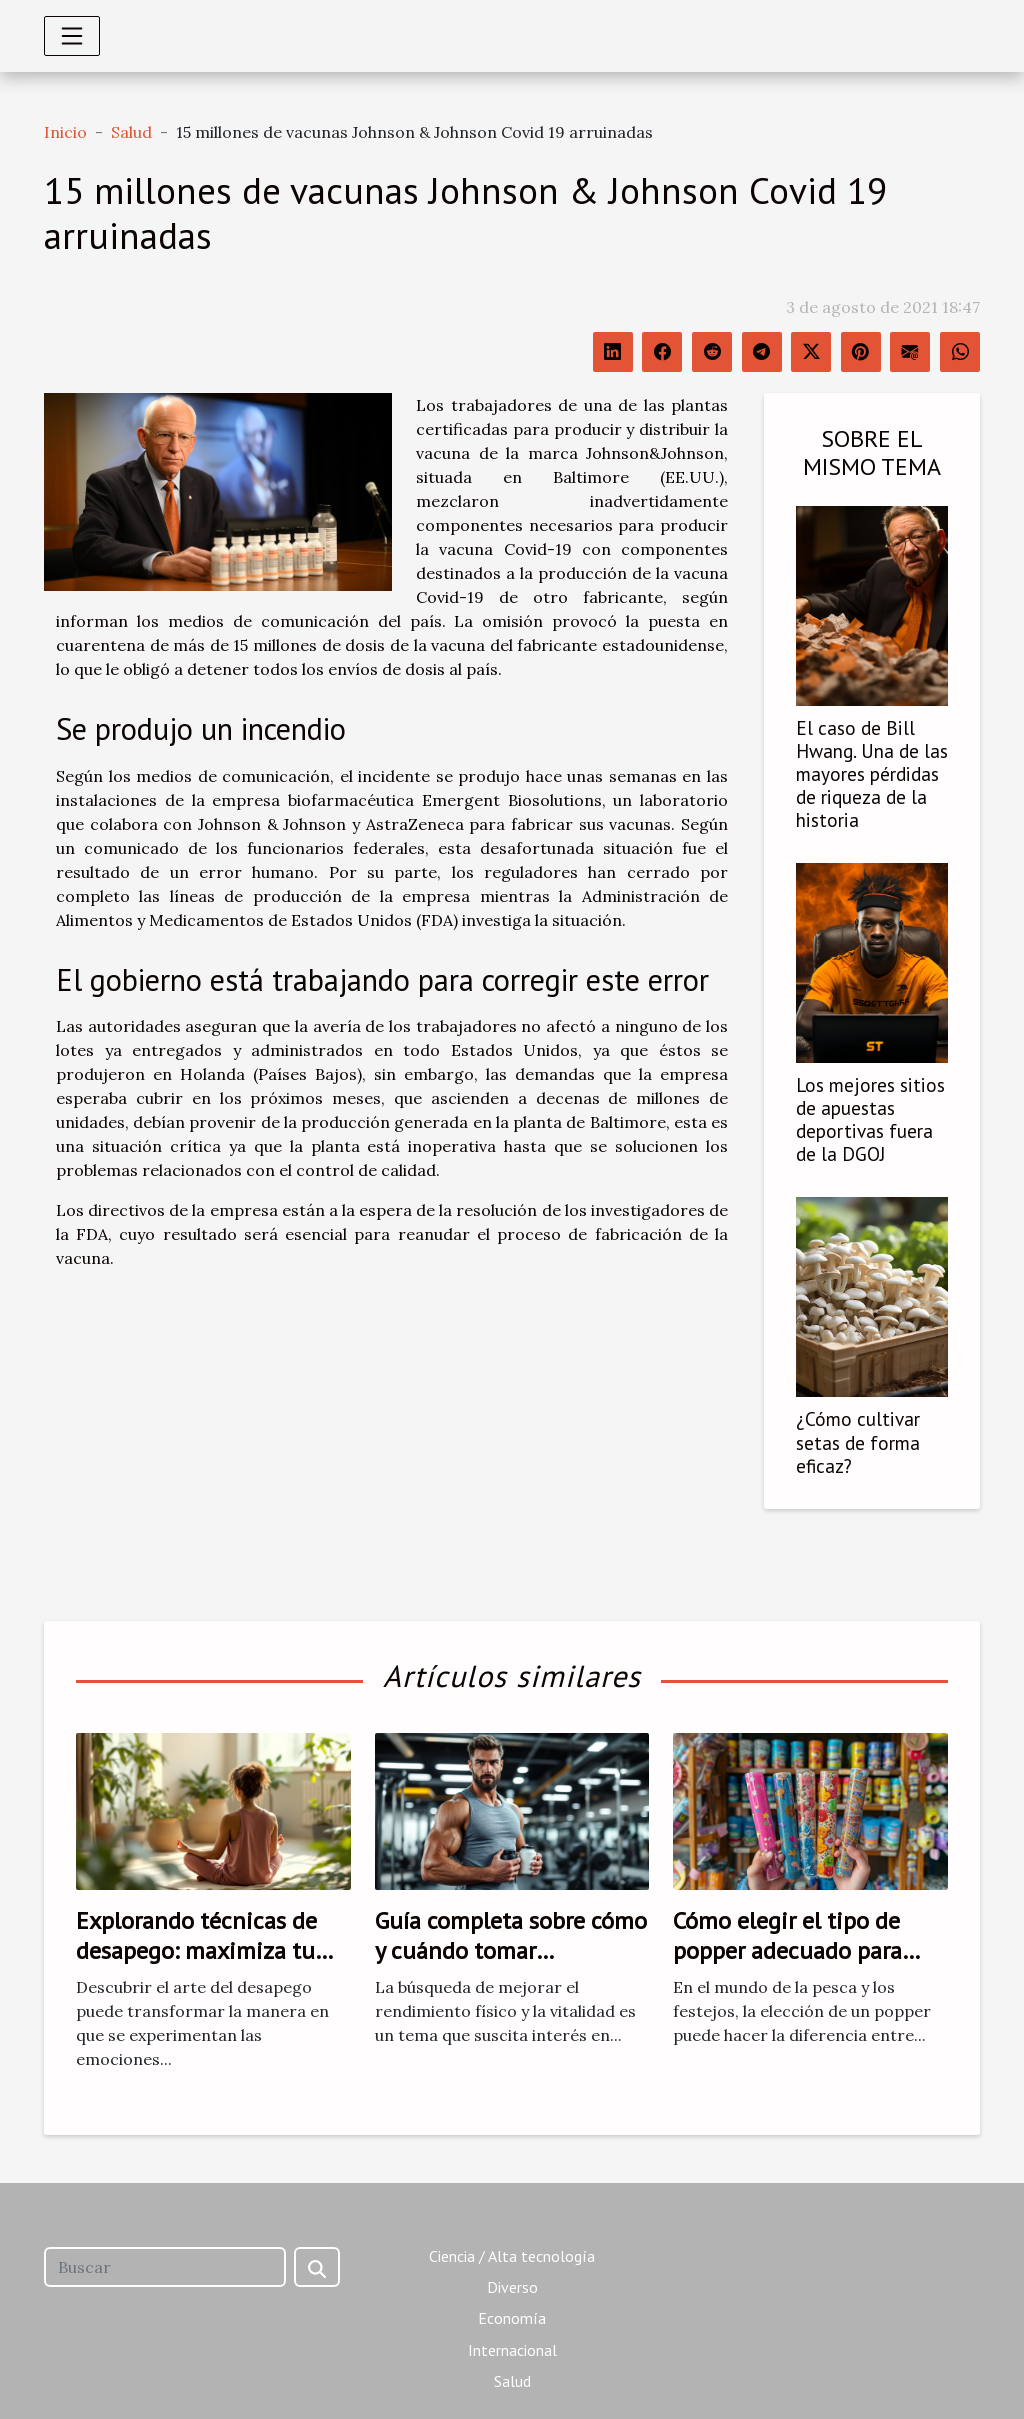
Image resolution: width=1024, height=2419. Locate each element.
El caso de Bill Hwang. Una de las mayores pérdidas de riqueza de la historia (872, 773)
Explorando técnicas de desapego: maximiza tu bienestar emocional (196, 1951)
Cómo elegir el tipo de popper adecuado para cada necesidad (787, 1951)
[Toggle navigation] (72, 36)
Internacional (512, 2350)
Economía (512, 2318)
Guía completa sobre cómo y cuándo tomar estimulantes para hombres (511, 1966)
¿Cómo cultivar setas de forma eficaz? (858, 1441)
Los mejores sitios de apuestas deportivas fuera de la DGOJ (870, 1119)
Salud (131, 132)
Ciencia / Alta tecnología (512, 2256)
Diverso (512, 2287)
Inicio (65, 132)
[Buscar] (165, 2267)
